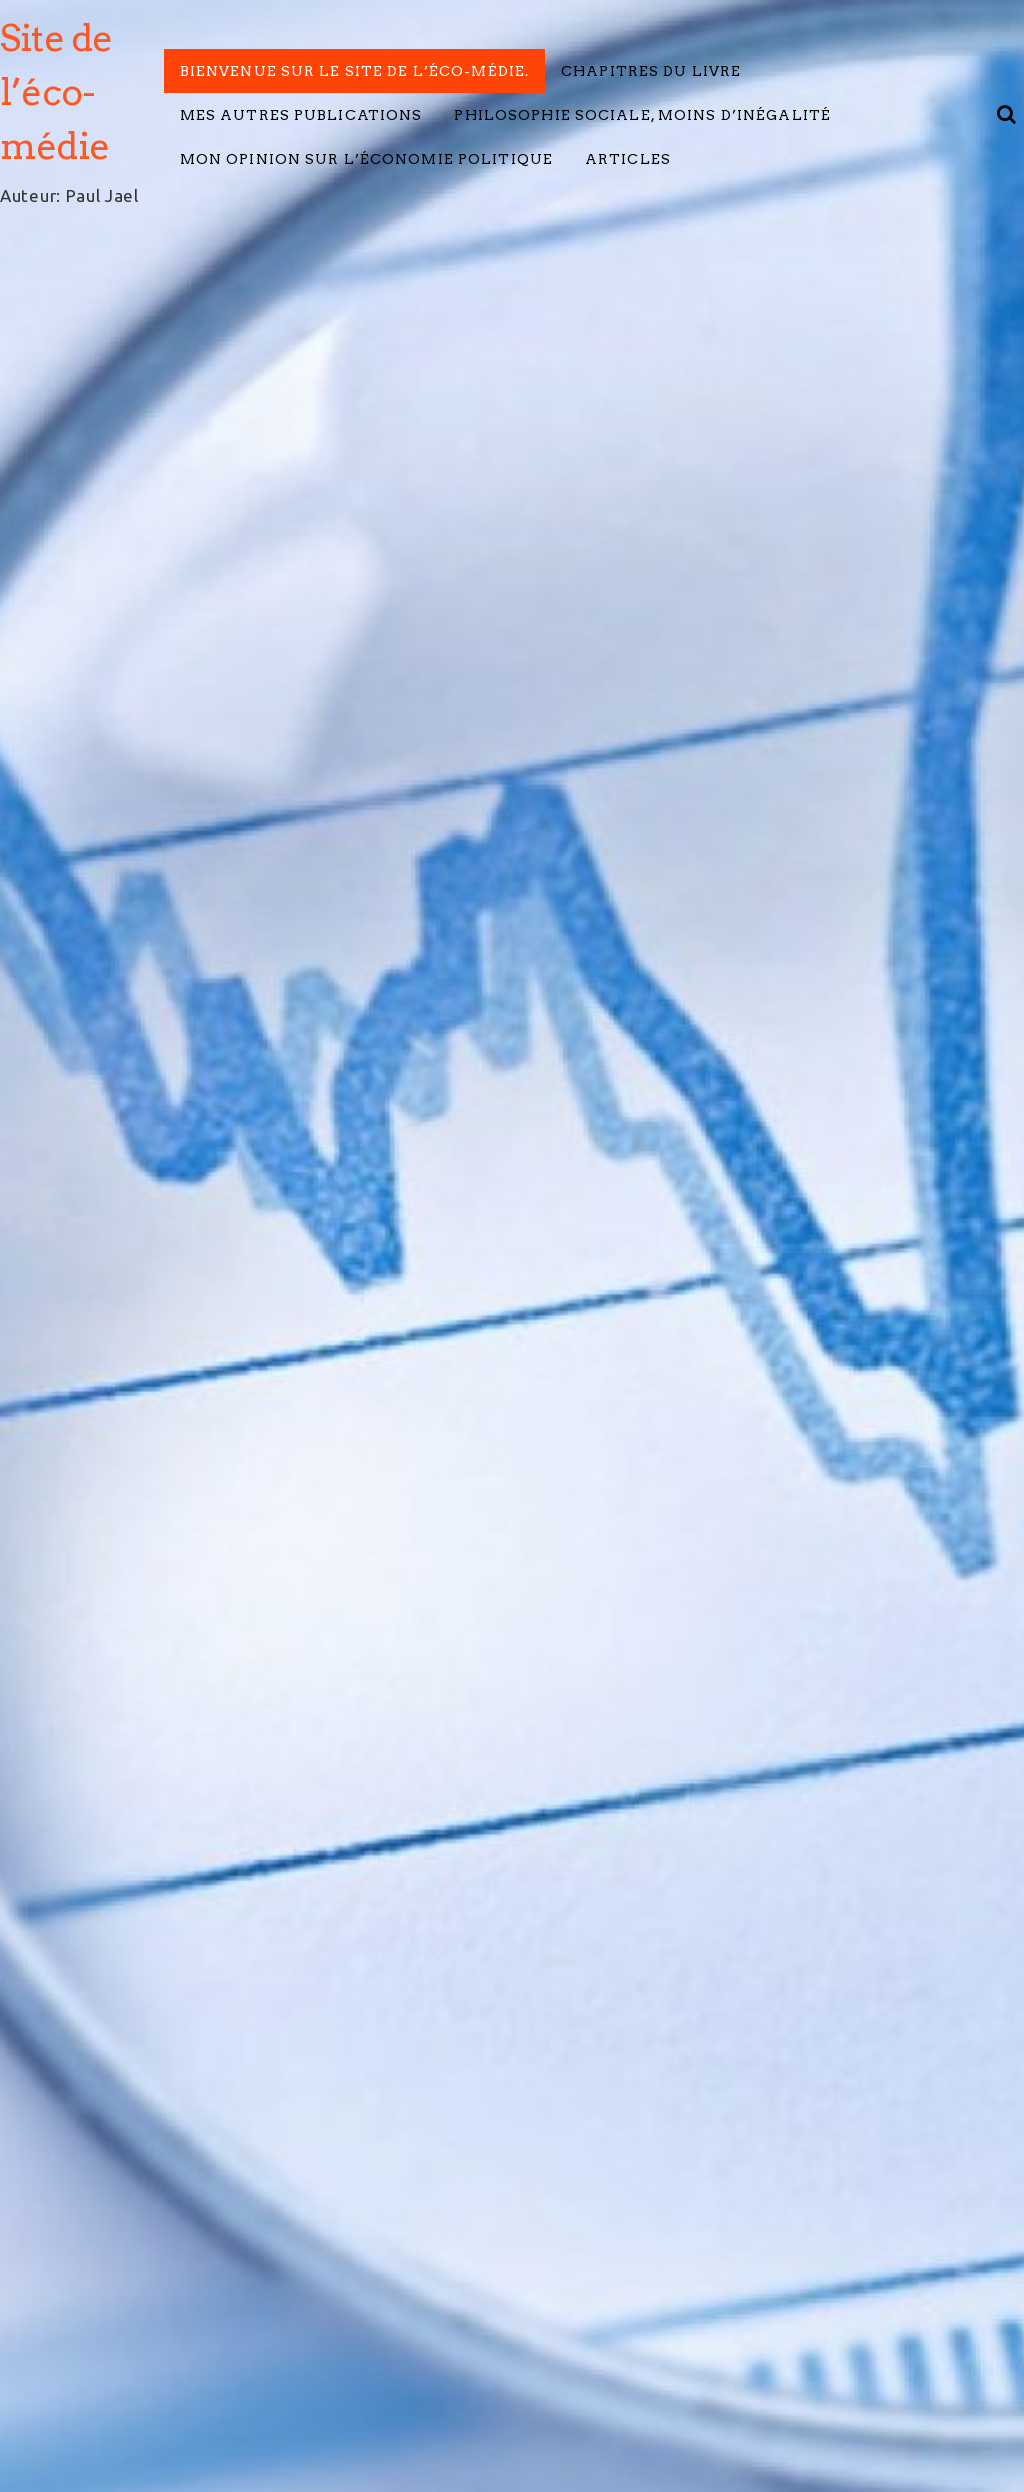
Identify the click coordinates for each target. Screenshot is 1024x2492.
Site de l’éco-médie (56, 92)
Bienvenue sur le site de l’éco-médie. (354, 71)
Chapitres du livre (651, 71)
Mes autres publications (301, 115)
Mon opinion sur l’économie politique (366, 159)
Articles (628, 159)
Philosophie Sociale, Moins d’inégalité (642, 115)
